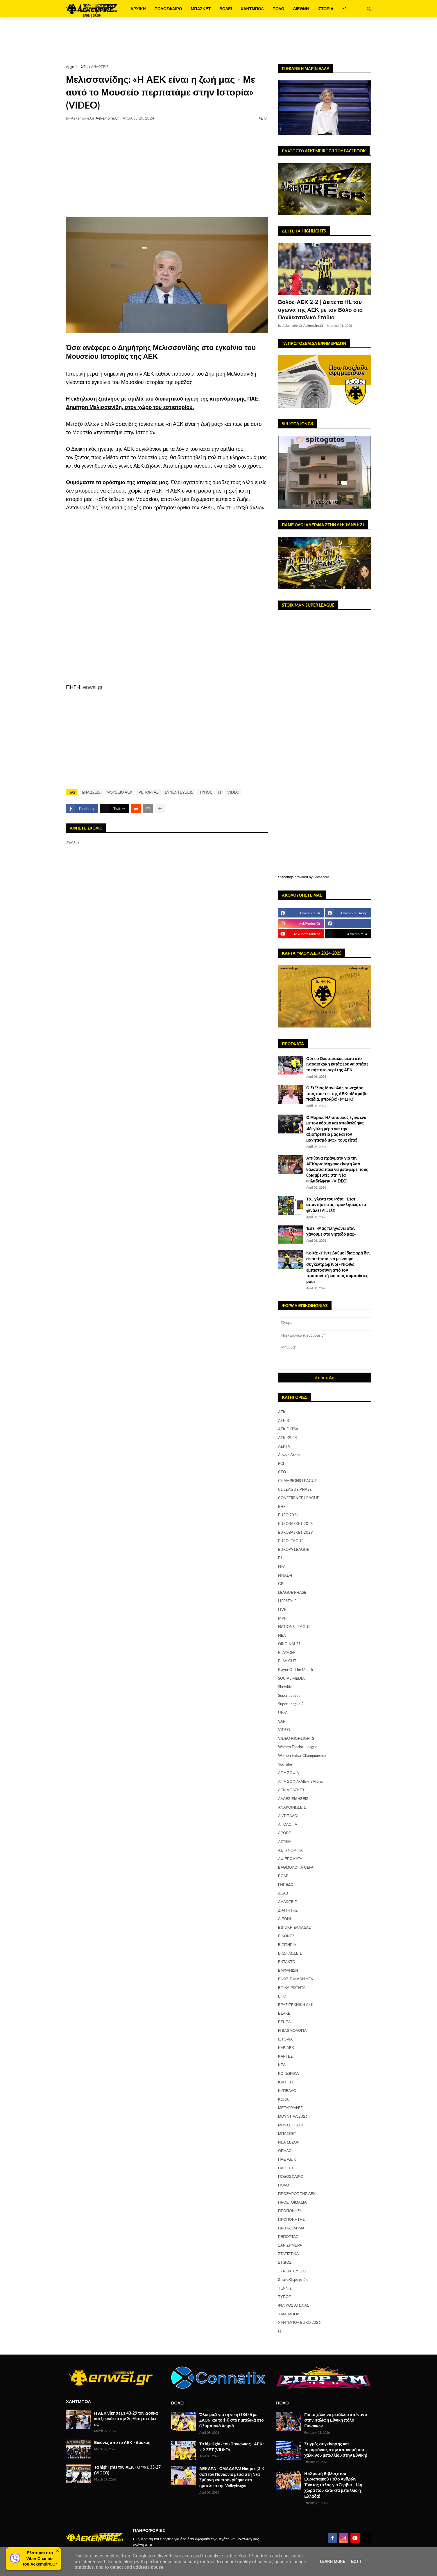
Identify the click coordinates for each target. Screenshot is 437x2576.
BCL (281, 1463)
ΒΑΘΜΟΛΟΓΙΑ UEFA (296, 1867)
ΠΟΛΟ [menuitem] (278, 8)
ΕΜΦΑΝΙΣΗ (288, 1970)
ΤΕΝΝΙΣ (285, 2288)
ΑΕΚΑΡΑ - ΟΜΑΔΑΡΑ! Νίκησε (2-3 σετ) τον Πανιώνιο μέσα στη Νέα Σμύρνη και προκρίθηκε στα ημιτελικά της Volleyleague (231, 2477)
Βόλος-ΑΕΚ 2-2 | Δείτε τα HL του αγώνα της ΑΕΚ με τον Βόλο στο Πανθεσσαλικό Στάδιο (320, 309)
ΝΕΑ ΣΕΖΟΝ (289, 2142)
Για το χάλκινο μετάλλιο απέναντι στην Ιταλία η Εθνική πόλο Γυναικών (335, 2420)
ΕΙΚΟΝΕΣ (286, 1935)
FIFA (282, 1566)
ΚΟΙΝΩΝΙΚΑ (288, 2073)
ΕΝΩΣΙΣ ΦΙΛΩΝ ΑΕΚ (295, 1978)
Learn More (332, 2561)
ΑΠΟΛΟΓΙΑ (287, 1824)
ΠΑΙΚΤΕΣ (286, 2168)
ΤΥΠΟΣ (205, 792)
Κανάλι (283, 2099)
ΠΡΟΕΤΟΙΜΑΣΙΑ (292, 2202)
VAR (281, 1721)
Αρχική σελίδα (77, 66)
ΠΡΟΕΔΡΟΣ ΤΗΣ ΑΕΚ (297, 2193)
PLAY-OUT (287, 1661)
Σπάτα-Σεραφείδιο (293, 2279)
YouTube (285, 1764)
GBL (281, 1583)
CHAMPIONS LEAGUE (297, 1480)
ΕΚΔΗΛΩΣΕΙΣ (290, 1953)
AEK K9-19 (288, 1437)
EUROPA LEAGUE (293, 1549)
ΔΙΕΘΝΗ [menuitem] (301, 8)
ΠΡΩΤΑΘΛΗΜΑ (291, 2228)
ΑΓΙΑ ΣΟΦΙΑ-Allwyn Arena (300, 1781)
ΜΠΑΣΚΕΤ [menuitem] (201, 8)
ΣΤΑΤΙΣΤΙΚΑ (288, 2253)
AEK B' (284, 1420)
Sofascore (321, 877)
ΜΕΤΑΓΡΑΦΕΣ (290, 2107)
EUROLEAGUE (291, 1540)
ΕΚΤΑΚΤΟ (286, 1961)
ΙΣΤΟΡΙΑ (285, 2039)
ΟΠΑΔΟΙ (285, 2150)
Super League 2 (291, 1703)
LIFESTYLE (287, 1600)
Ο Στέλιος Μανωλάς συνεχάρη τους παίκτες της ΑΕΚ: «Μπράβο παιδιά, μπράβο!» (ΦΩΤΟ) (337, 1093)
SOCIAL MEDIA (291, 1678)
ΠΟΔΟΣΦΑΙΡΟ (290, 2176)
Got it (357, 2561)
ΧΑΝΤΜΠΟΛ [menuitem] (252, 8)
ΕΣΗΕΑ (284, 2021)
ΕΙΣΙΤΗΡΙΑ (287, 1944)
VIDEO (233, 792)
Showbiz (285, 1686)
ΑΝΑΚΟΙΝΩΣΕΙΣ (292, 1807)
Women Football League (297, 1746)
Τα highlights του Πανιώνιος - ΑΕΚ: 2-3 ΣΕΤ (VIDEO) (231, 2446)
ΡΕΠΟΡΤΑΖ (148, 792)
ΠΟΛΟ (283, 2185)
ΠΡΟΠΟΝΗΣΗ (290, 2210)
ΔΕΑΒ (283, 1893)
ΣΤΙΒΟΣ (284, 2262)
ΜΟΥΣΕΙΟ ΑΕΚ (119, 792)
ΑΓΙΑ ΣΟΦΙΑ (288, 1772)
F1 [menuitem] (344, 8)
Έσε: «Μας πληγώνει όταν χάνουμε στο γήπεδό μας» (331, 1231)
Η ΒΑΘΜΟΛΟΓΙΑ (292, 2030)
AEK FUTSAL (289, 1429)
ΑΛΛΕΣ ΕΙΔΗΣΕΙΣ (293, 1798)
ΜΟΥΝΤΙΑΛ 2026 (293, 2116)
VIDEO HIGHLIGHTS (296, 1738)
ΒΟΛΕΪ (284, 1875)
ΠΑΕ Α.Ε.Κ (287, 2159)
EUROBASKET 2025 (295, 1523)
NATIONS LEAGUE (294, 1626)
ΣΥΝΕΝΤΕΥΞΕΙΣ (179, 792)
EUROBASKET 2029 (295, 1532)
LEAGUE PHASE (292, 1592)
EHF (281, 1506)
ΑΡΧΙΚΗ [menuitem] (138, 8)
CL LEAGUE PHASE (295, 1489)
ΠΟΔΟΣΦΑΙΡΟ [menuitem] (168, 8)
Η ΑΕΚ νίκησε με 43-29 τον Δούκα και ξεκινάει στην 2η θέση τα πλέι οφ (126, 2419)
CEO (282, 1472)
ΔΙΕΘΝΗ (285, 1918)
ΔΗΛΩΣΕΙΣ (100, 66)
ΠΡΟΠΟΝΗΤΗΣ (291, 2219)
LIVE (282, 1609)
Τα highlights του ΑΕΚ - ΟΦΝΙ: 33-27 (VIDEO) (127, 2470)
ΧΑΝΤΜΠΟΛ (288, 2314)
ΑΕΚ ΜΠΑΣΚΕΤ (291, 1789)
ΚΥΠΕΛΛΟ (287, 2090)
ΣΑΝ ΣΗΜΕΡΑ (290, 2245)
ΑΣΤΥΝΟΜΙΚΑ (290, 1850)
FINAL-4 (285, 1575)
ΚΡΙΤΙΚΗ (285, 2082)
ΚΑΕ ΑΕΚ (286, 2047)
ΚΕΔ (282, 2064)
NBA (282, 1635)
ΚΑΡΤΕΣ (285, 2056)
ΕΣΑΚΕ (284, 2013)
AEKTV (284, 1446)
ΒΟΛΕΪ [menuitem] (225, 8)
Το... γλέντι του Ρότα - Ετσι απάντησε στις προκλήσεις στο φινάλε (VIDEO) (336, 1204)
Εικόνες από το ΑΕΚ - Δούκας (122, 2442)
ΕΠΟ (282, 1996)
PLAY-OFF (286, 1652)
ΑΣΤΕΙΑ (284, 1841)
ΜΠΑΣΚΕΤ (287, 2133)
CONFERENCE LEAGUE (298, 1497)
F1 (280, 1557)
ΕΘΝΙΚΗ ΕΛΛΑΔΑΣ (294, 1927)
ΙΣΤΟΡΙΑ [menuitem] (326, 8)
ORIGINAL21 (289, 1643)
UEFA (283, 1712)
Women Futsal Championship (302, 1755)
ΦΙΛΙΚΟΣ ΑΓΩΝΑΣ (293, 2305)
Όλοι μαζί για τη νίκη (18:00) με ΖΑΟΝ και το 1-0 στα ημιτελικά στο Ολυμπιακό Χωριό (231, 2420)
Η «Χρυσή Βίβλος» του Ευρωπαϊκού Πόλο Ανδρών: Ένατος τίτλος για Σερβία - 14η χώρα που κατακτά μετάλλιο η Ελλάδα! (333, 2485)
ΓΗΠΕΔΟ (285, 1884)
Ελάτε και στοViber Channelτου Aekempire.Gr (40, 2558)
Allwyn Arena (289, 1454)
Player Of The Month (295, 1669)
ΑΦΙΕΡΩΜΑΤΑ (290, 1858)
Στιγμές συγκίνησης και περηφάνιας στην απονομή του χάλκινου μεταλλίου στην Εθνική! (335, 2449)
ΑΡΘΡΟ (284, 1832)
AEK (282, 1411)
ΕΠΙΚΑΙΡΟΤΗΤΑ (291, 1987)
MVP (282, 1618)
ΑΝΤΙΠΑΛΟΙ (288, 1815)
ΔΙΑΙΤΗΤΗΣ (288, 1910)
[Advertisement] (218, 41)
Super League (289, 1695)
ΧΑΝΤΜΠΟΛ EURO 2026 (299, 2322)
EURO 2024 (288, 1515)
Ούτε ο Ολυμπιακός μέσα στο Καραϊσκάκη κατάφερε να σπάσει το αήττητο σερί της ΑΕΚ (338, 1064)
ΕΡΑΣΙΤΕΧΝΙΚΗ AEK (296, 2004)
